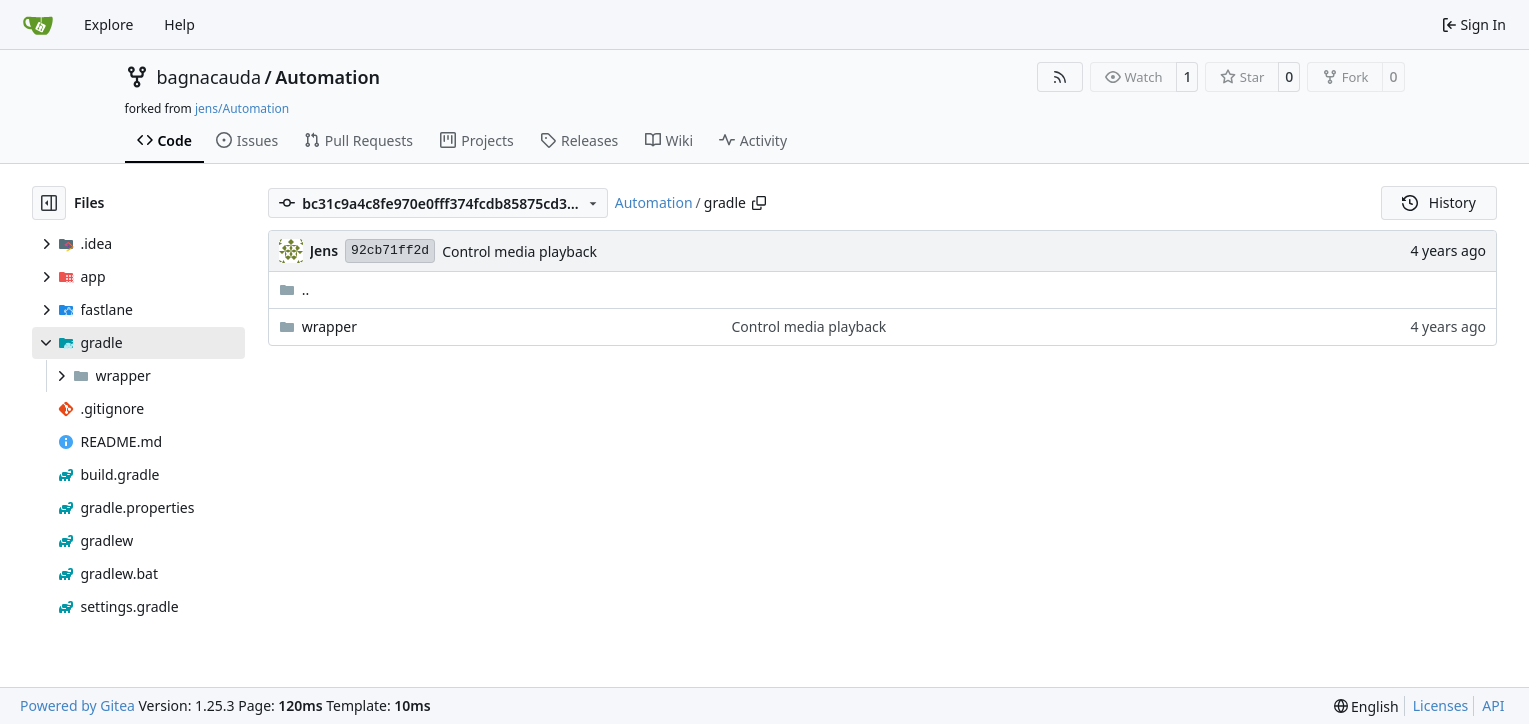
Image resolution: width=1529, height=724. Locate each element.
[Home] (38, 25)
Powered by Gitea (77, 705)
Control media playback (519, 251)
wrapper (329, 326)
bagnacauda (209, 77)
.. (294, 289)
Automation (327, 77)
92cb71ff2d (390, 250)
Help (179, 24)
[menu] (1366, 706)
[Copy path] (759, 203)
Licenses (1441, 705)
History (1439, 202)
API (1493, 705)
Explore (108, 24)
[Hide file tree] (49, 203)
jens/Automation (242, 108)
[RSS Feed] (1060, 77)
